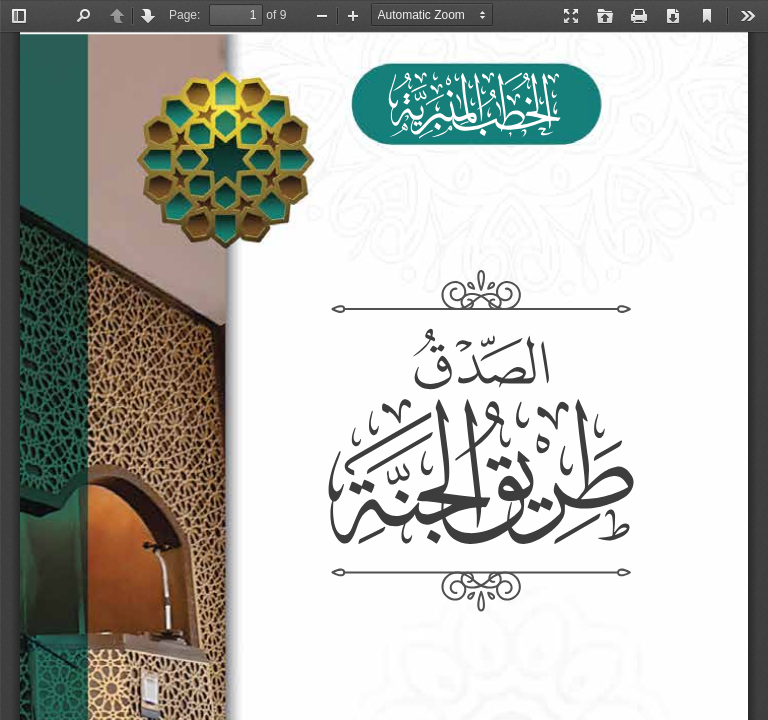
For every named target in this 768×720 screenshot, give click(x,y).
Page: (184, 15)
